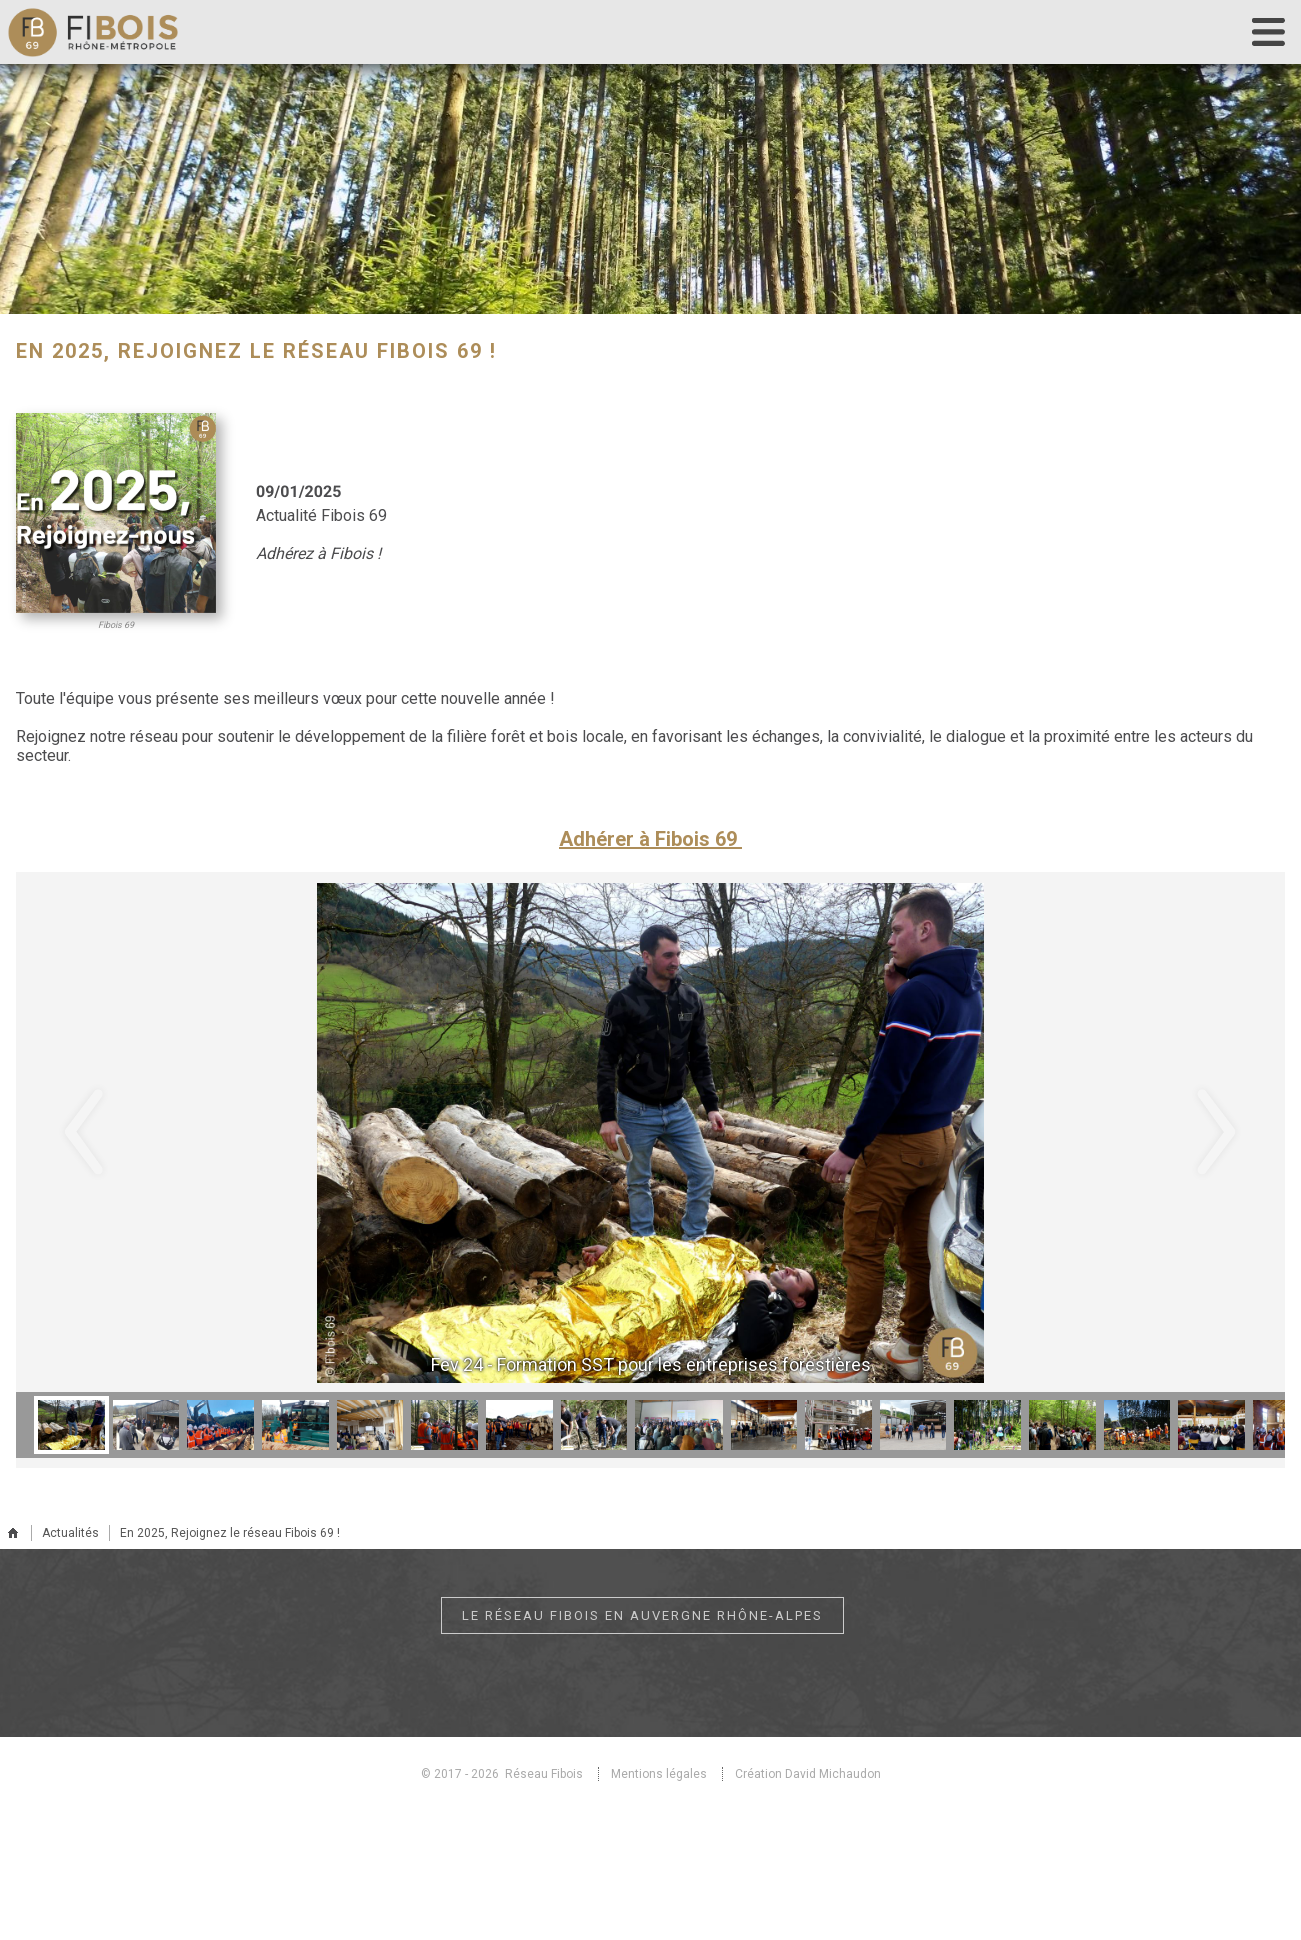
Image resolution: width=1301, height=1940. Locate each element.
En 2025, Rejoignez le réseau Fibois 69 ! (230, 1533)
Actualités (70, 1533)
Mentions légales (659, 1774)
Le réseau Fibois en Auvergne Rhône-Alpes (642, 1615)
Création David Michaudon (808, 1774)
